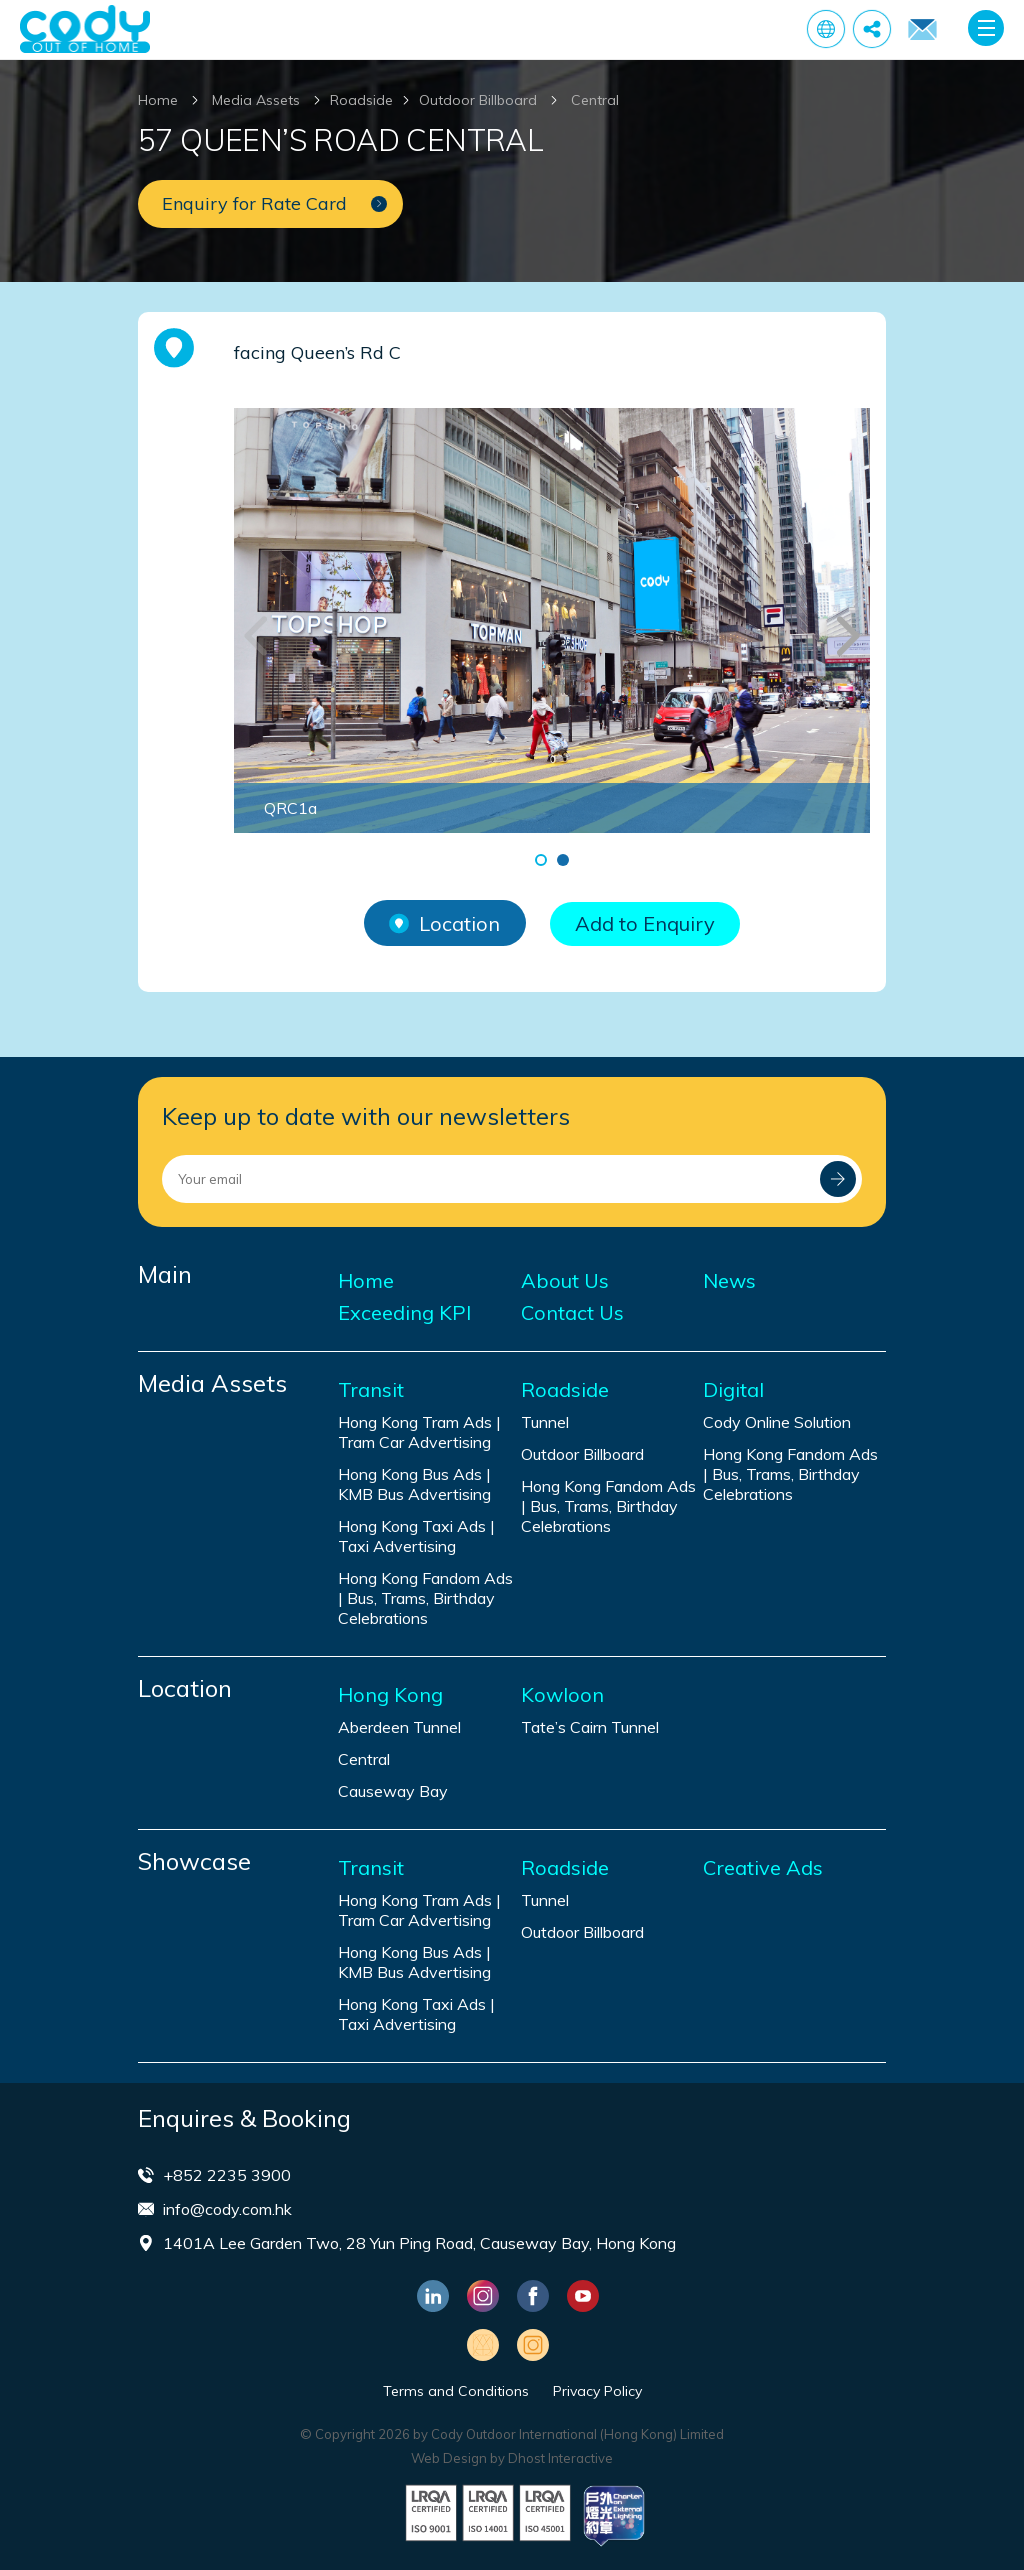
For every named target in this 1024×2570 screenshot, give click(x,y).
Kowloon (562, 1695)
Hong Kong (390, 1695)
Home (158, 100)
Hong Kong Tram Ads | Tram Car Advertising (419, 1432)
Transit (371, 1390)
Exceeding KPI (404, 1313)
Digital (733, 1390)
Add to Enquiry (645, 923)
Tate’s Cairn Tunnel (590, 1727)
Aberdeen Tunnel (399, 1727)
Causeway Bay (393, 1791)
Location (444, 923)
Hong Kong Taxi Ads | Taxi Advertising (416, 1536)
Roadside (361, 100)
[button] (541, 860)
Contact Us (572, 1313)
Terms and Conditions (456, 2391)
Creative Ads (763, 1868)
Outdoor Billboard (478, 100)
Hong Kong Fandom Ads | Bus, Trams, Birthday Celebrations (425, 1598)
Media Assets (256, 100)
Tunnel (545, 1422)
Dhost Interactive (560, 2458)
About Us (565, 1281)
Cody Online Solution (777, 1422)
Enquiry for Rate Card (922, 30)
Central (595, 100)
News (729, 1281)
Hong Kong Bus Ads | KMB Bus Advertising (414, 1484)
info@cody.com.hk (227, 2209)
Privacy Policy (597, 2391)
